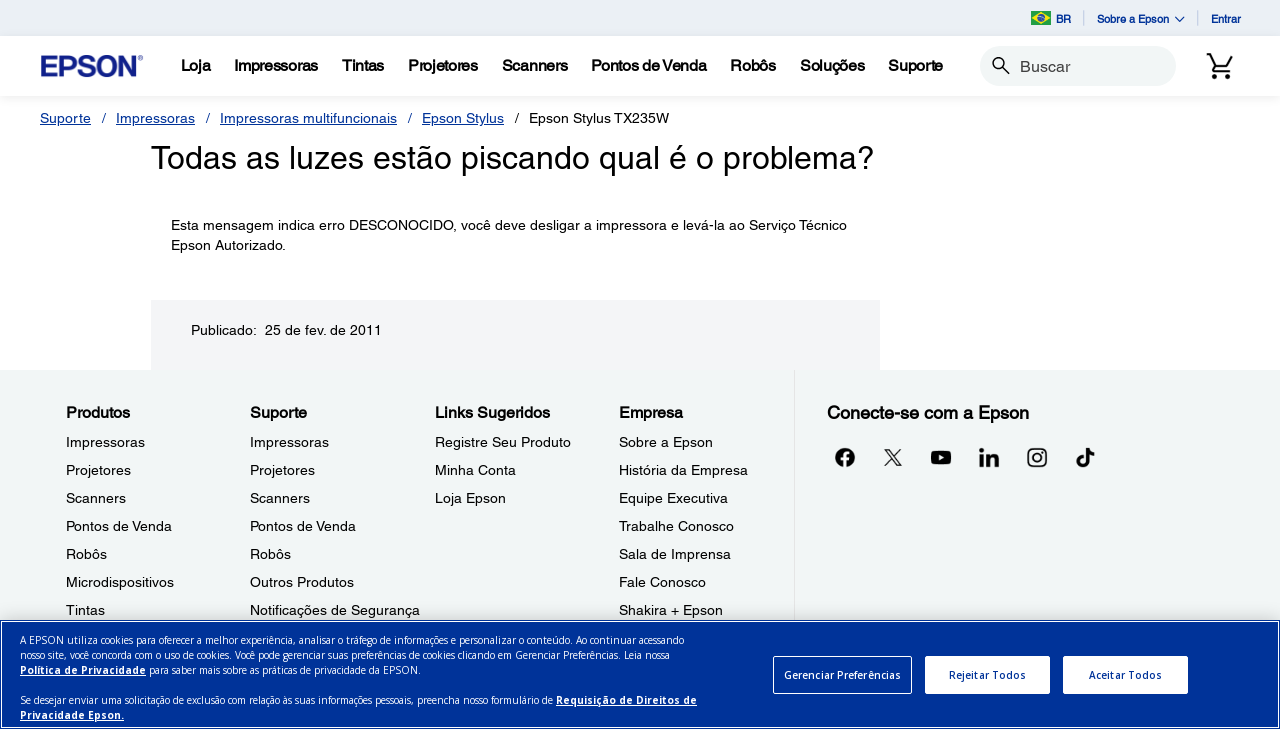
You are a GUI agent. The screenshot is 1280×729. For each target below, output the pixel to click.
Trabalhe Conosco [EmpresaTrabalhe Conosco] (676, 526)
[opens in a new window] (1085, 457)
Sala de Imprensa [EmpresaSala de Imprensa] (675, 554)
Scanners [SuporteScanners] (280, 498)
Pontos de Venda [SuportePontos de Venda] (303, 526)
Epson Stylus (463, 118)
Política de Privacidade (83, 670)
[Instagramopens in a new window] (1037, 457)
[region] (640, 674)
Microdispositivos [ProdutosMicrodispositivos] (120, 582)
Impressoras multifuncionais (308, 118)
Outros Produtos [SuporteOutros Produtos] (302, 582)
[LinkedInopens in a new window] (989, 457)
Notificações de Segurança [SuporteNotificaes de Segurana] (335, 610)
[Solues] (832, 66)
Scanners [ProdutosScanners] (96, 498)
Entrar (1226, 18)
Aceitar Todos (1125, 675)
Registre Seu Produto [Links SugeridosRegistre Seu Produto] (503, 442)
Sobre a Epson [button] (1141, 18)
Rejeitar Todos (987, 675)
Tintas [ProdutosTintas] (85, 610)
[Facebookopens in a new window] (845, 457)
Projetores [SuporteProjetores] (282, 470)
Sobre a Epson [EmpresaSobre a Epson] (666, 442)
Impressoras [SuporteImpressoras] (289, 442)
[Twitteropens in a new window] (893, 457)
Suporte (65, 118)
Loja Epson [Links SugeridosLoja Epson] (470, 498)
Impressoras (155, 118)
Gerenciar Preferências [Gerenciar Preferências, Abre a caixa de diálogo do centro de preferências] (842, 675)
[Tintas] (363, 66)
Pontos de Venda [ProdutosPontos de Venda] (119, 526)
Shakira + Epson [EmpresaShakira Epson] (671, 610)
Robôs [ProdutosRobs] (86, 554)
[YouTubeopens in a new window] (941, 457)
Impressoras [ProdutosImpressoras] (105, 442)
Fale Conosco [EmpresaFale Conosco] (662, 582)
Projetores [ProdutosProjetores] (98, 470)
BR (1051, 18)
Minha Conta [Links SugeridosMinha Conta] (475, 470)
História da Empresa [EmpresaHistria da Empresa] (683, 470)
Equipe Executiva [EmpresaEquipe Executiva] (673, 498)
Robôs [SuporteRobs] (270, 554)
